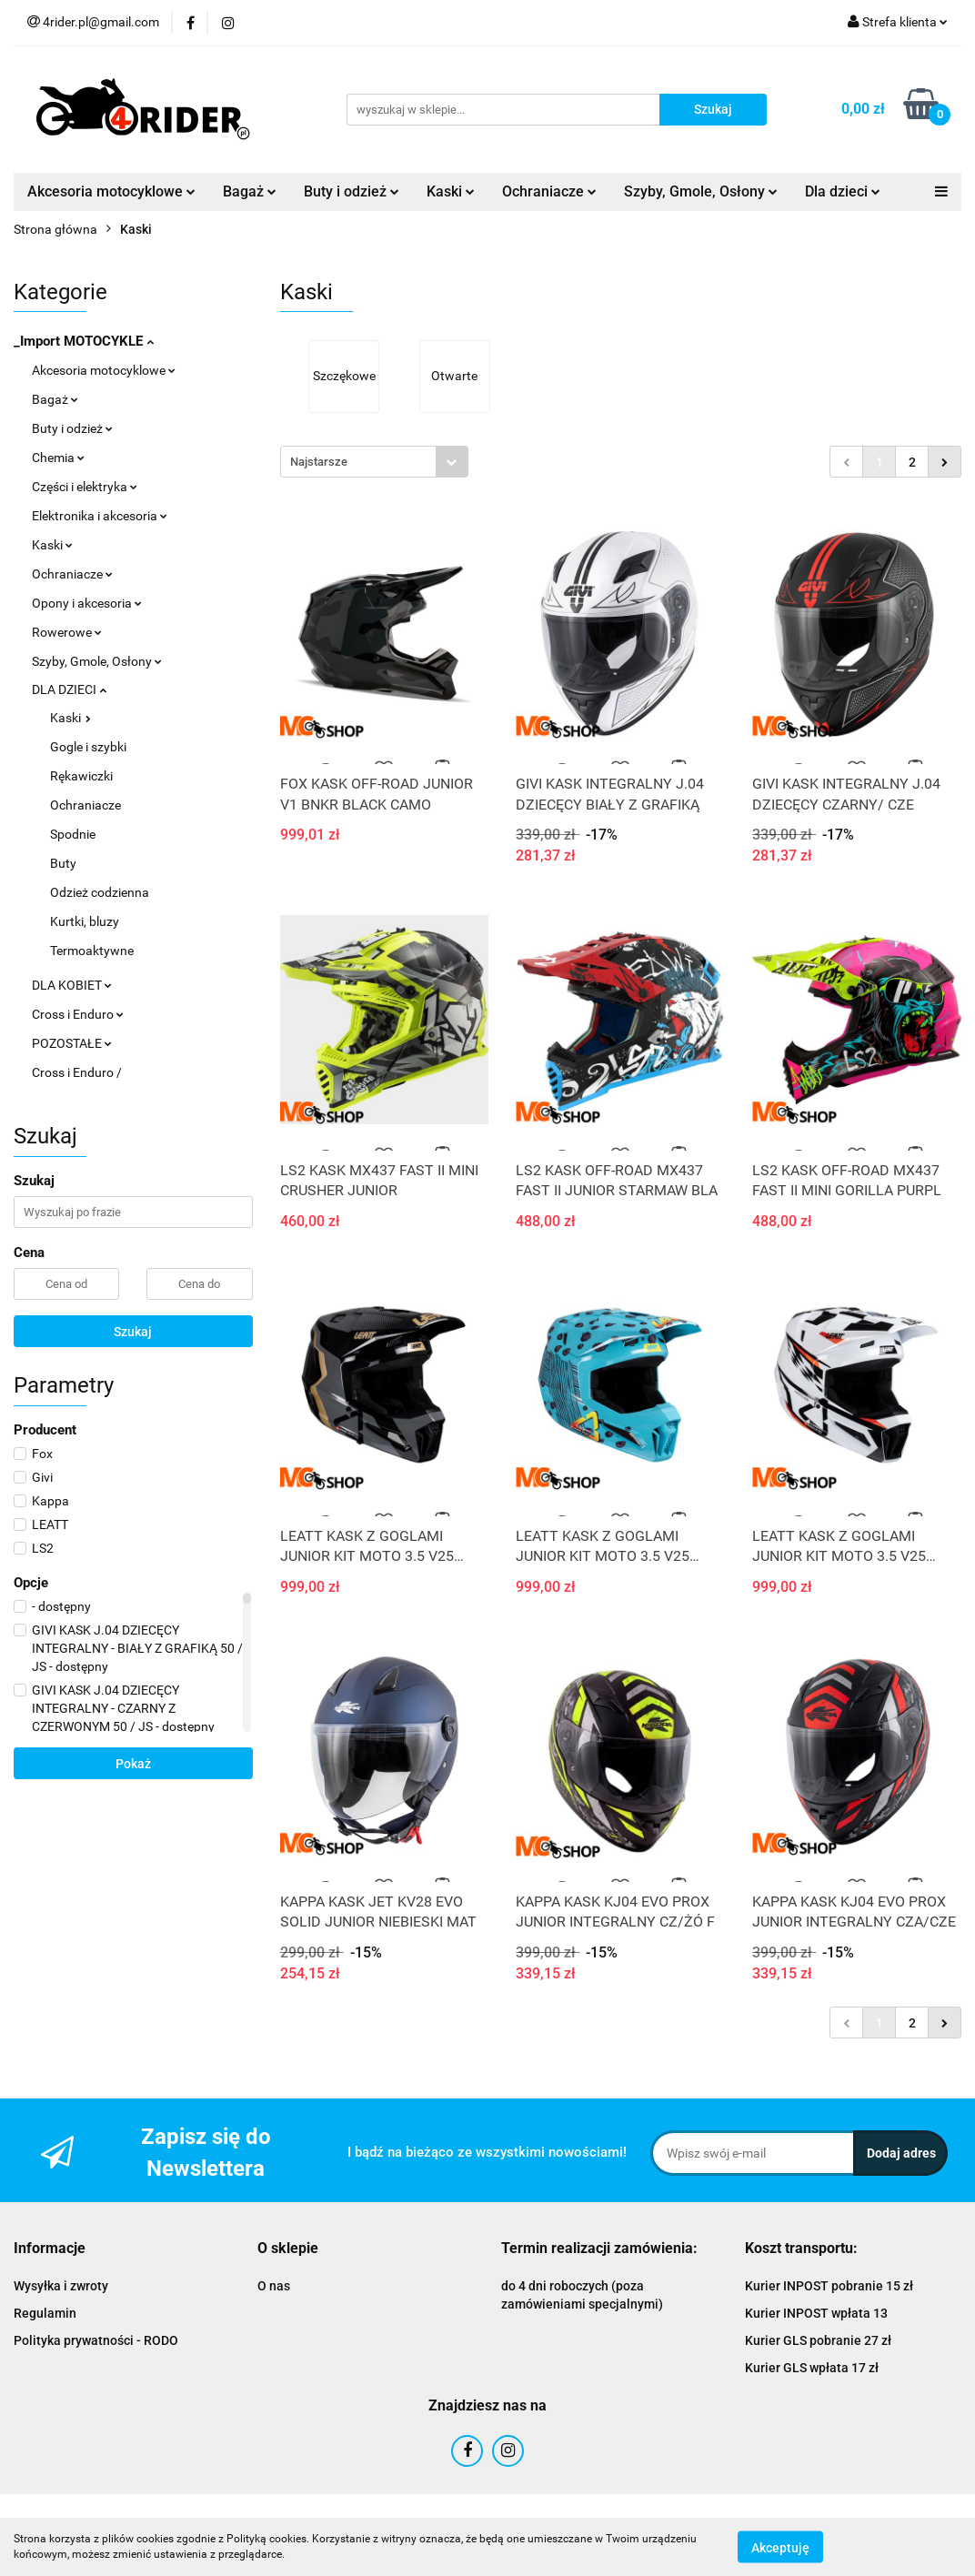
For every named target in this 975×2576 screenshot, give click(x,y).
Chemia (58, 457)
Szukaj (133, 1331)
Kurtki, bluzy (84, 921)
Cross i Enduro (78, 1014)
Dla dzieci (842, 191)
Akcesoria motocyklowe (111, 191)
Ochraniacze (549, 191)
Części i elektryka (84, 486)
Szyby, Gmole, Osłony (701, 191)
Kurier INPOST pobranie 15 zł (829, 2286)
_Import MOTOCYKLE (84, 341)
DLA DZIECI (69, 689)
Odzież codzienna (99, 892)
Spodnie (72, 834)
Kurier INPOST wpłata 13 (816, 2313)
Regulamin (45, 2313)
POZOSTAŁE (72, 1043)
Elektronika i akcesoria (99, 515)
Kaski (451, 191)
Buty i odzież (351, 191)
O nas (273, 2286)
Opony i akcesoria (87, 603)
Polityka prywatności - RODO (96, 2340)
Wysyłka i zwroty (61, 2286)
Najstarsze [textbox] (318, 461)
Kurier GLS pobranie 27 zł (818, 2340)
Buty (63, 863)
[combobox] (374, 462)
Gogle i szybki (88, 747)
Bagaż (249, 191)
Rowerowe (67, 632)
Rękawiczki (81, 776)
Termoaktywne (92, 950)
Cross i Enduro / (77, 1072)
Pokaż (133, 1763)
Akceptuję (780, 2547)
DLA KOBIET (72, 985)
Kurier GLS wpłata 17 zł (812, 2367)
